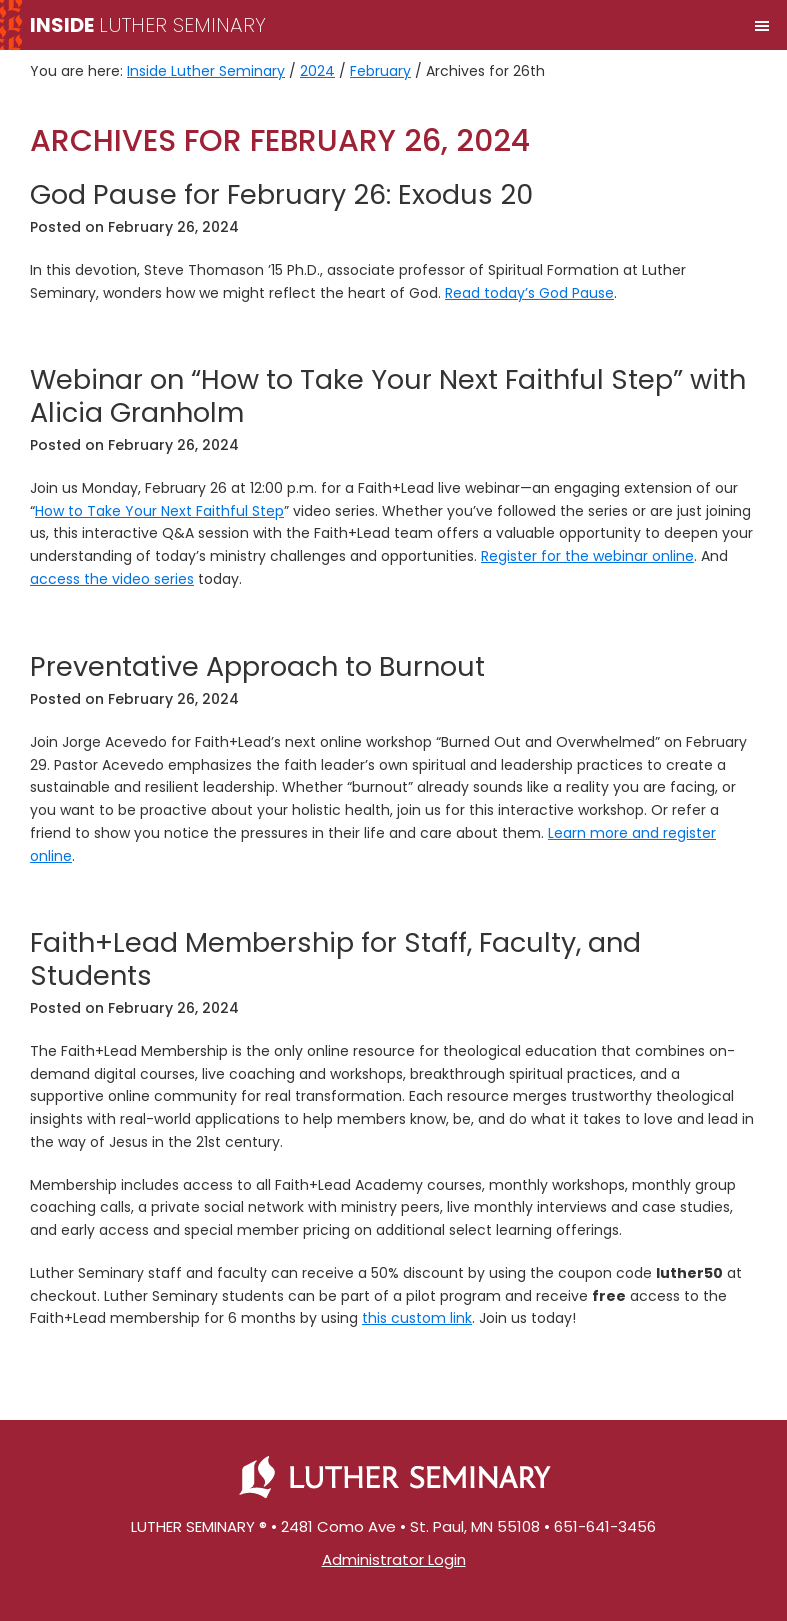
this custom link (417, 1318)
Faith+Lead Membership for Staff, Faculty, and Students (335, 958)
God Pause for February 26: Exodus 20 (281, 194)
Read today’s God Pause (529, 293)
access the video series (112, 579)
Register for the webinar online (587, 556)
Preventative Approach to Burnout (257, 666)
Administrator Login (394, 1559)
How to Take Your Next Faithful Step (159, 511)
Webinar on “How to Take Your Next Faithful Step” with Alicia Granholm (388, 395)
